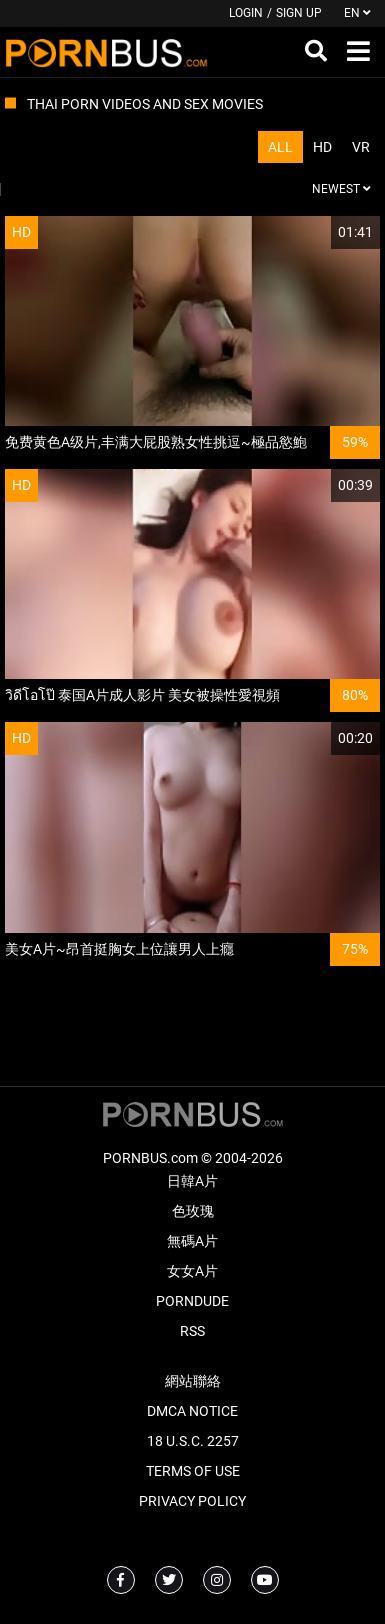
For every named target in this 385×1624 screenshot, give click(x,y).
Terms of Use (193, 1471)
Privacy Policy (192, 1501)
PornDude (192, 1301)
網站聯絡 (193, 1381)
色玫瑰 (193, 1211)
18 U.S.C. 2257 (193, 1441)
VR (361, 147)
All (280, 147)
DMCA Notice (192, 1411)
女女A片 (192, 1271)
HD (322, 147)
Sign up (299, 13)
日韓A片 (192, 1181)
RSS (192, 1331)
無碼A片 (192, 1241)
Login (246, 13)
